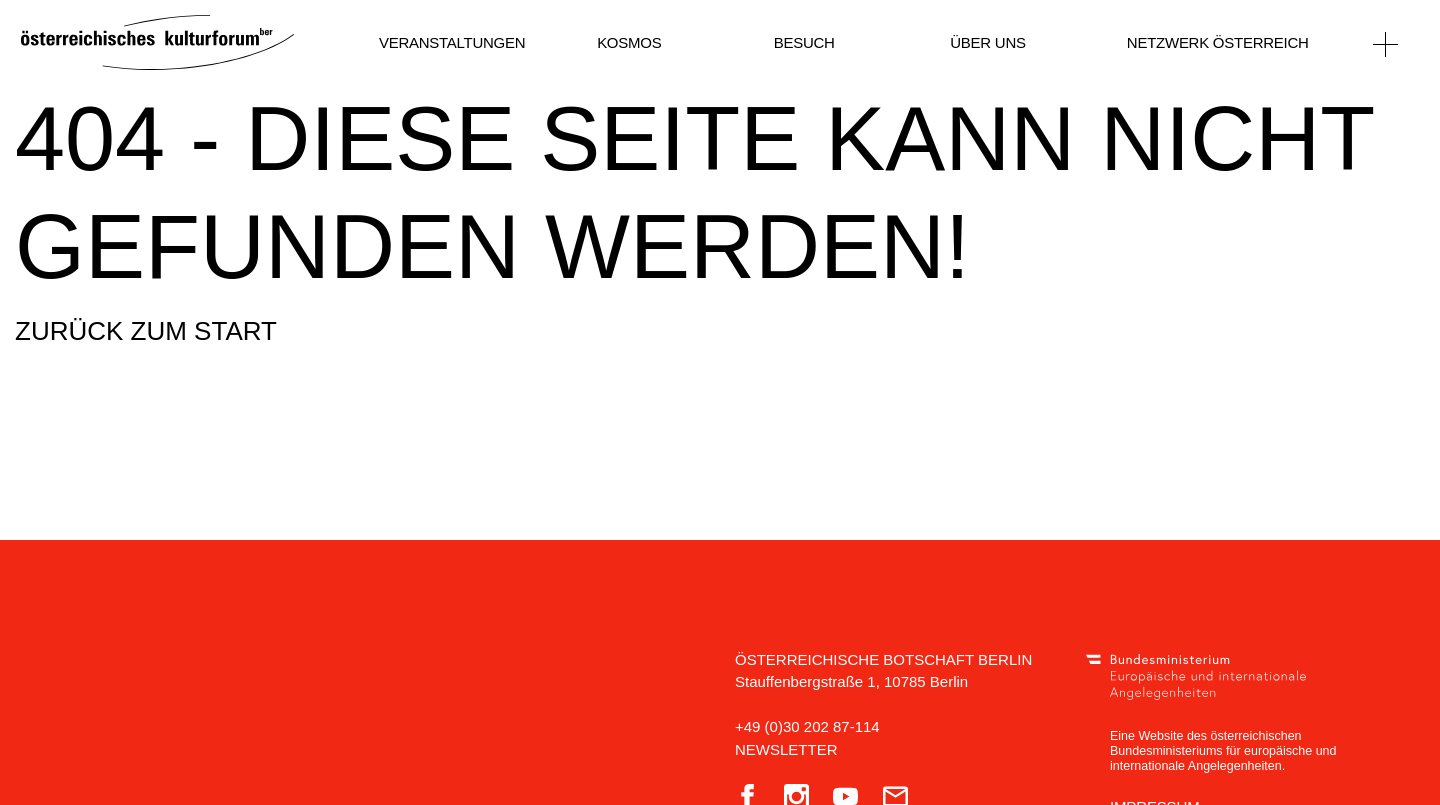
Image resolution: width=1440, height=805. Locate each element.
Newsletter (786, 749)
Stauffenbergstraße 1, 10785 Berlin (851, 681)
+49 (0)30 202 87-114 (807, 726)
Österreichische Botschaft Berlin (883, 659)
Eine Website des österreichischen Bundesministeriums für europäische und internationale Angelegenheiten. (1223, 751)
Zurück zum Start (146, 331)
